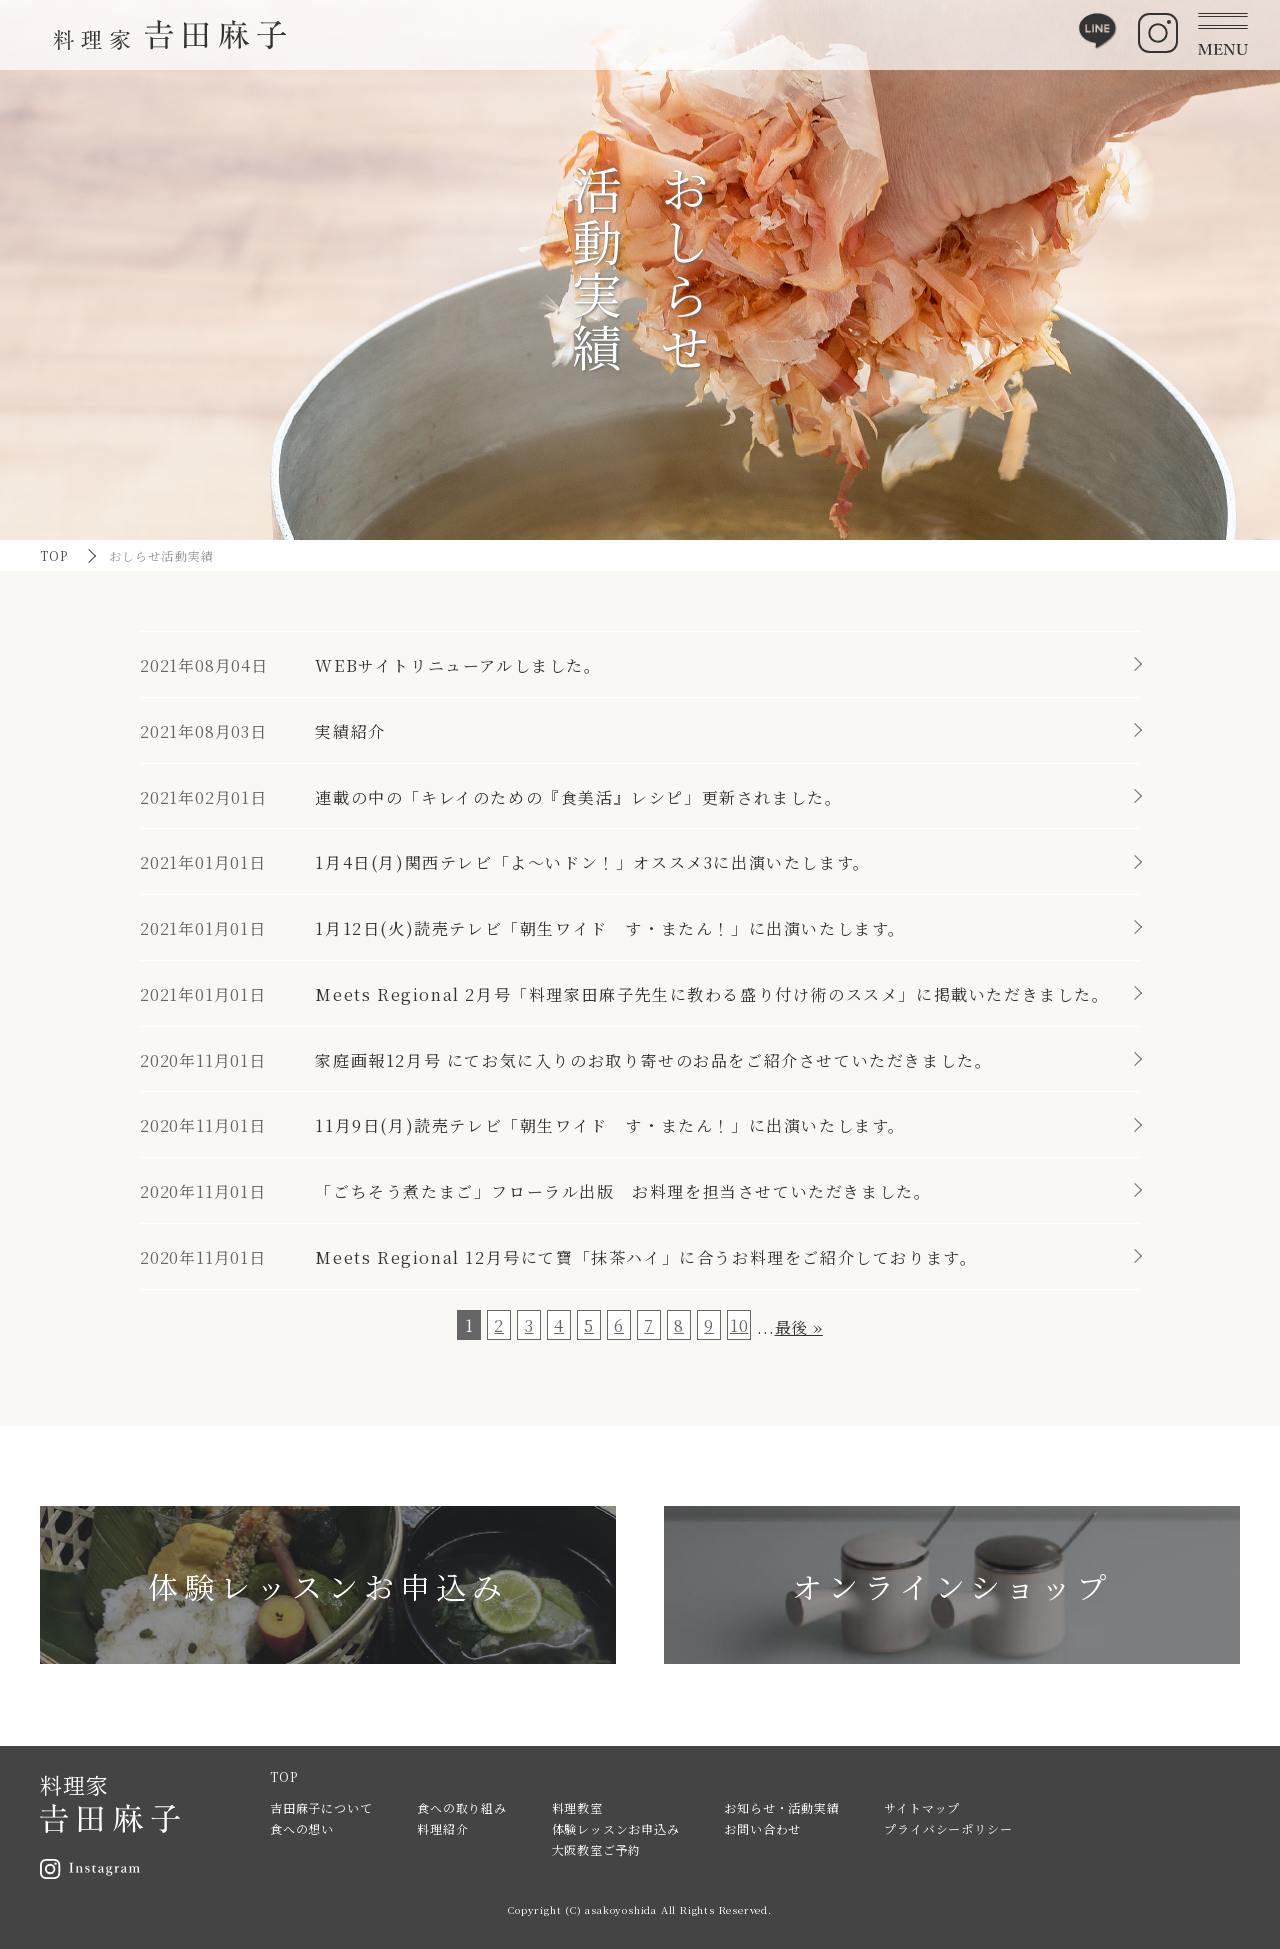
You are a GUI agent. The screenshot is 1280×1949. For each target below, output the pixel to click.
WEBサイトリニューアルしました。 (458, 665)
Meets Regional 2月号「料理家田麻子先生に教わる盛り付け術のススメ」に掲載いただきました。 (712, 994)
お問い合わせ (762, 1828)
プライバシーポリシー (948, 1828)
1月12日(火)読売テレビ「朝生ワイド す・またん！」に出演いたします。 (610, 928)
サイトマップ (922, 1807)
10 (739, 1325)
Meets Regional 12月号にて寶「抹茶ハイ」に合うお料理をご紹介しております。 (646, 1257)
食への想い (302, 1828)
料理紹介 (442, 1828)
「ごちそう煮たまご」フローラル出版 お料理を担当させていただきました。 (623, 1191)
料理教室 (577, 1807)
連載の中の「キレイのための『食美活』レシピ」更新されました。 (578, 797)
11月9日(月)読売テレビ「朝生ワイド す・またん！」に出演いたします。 (610, 1125)
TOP (54, 555)
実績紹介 (350, 731)
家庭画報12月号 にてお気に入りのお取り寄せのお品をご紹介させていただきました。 (653, 1060)
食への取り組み (462, 1807)
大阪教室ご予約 (597, 1849)
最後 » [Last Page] (799, 1327)
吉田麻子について (321, 1807)
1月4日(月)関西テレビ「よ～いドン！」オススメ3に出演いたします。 (592, 862)
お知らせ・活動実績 (781, 1807)
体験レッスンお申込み (616, 1828)
